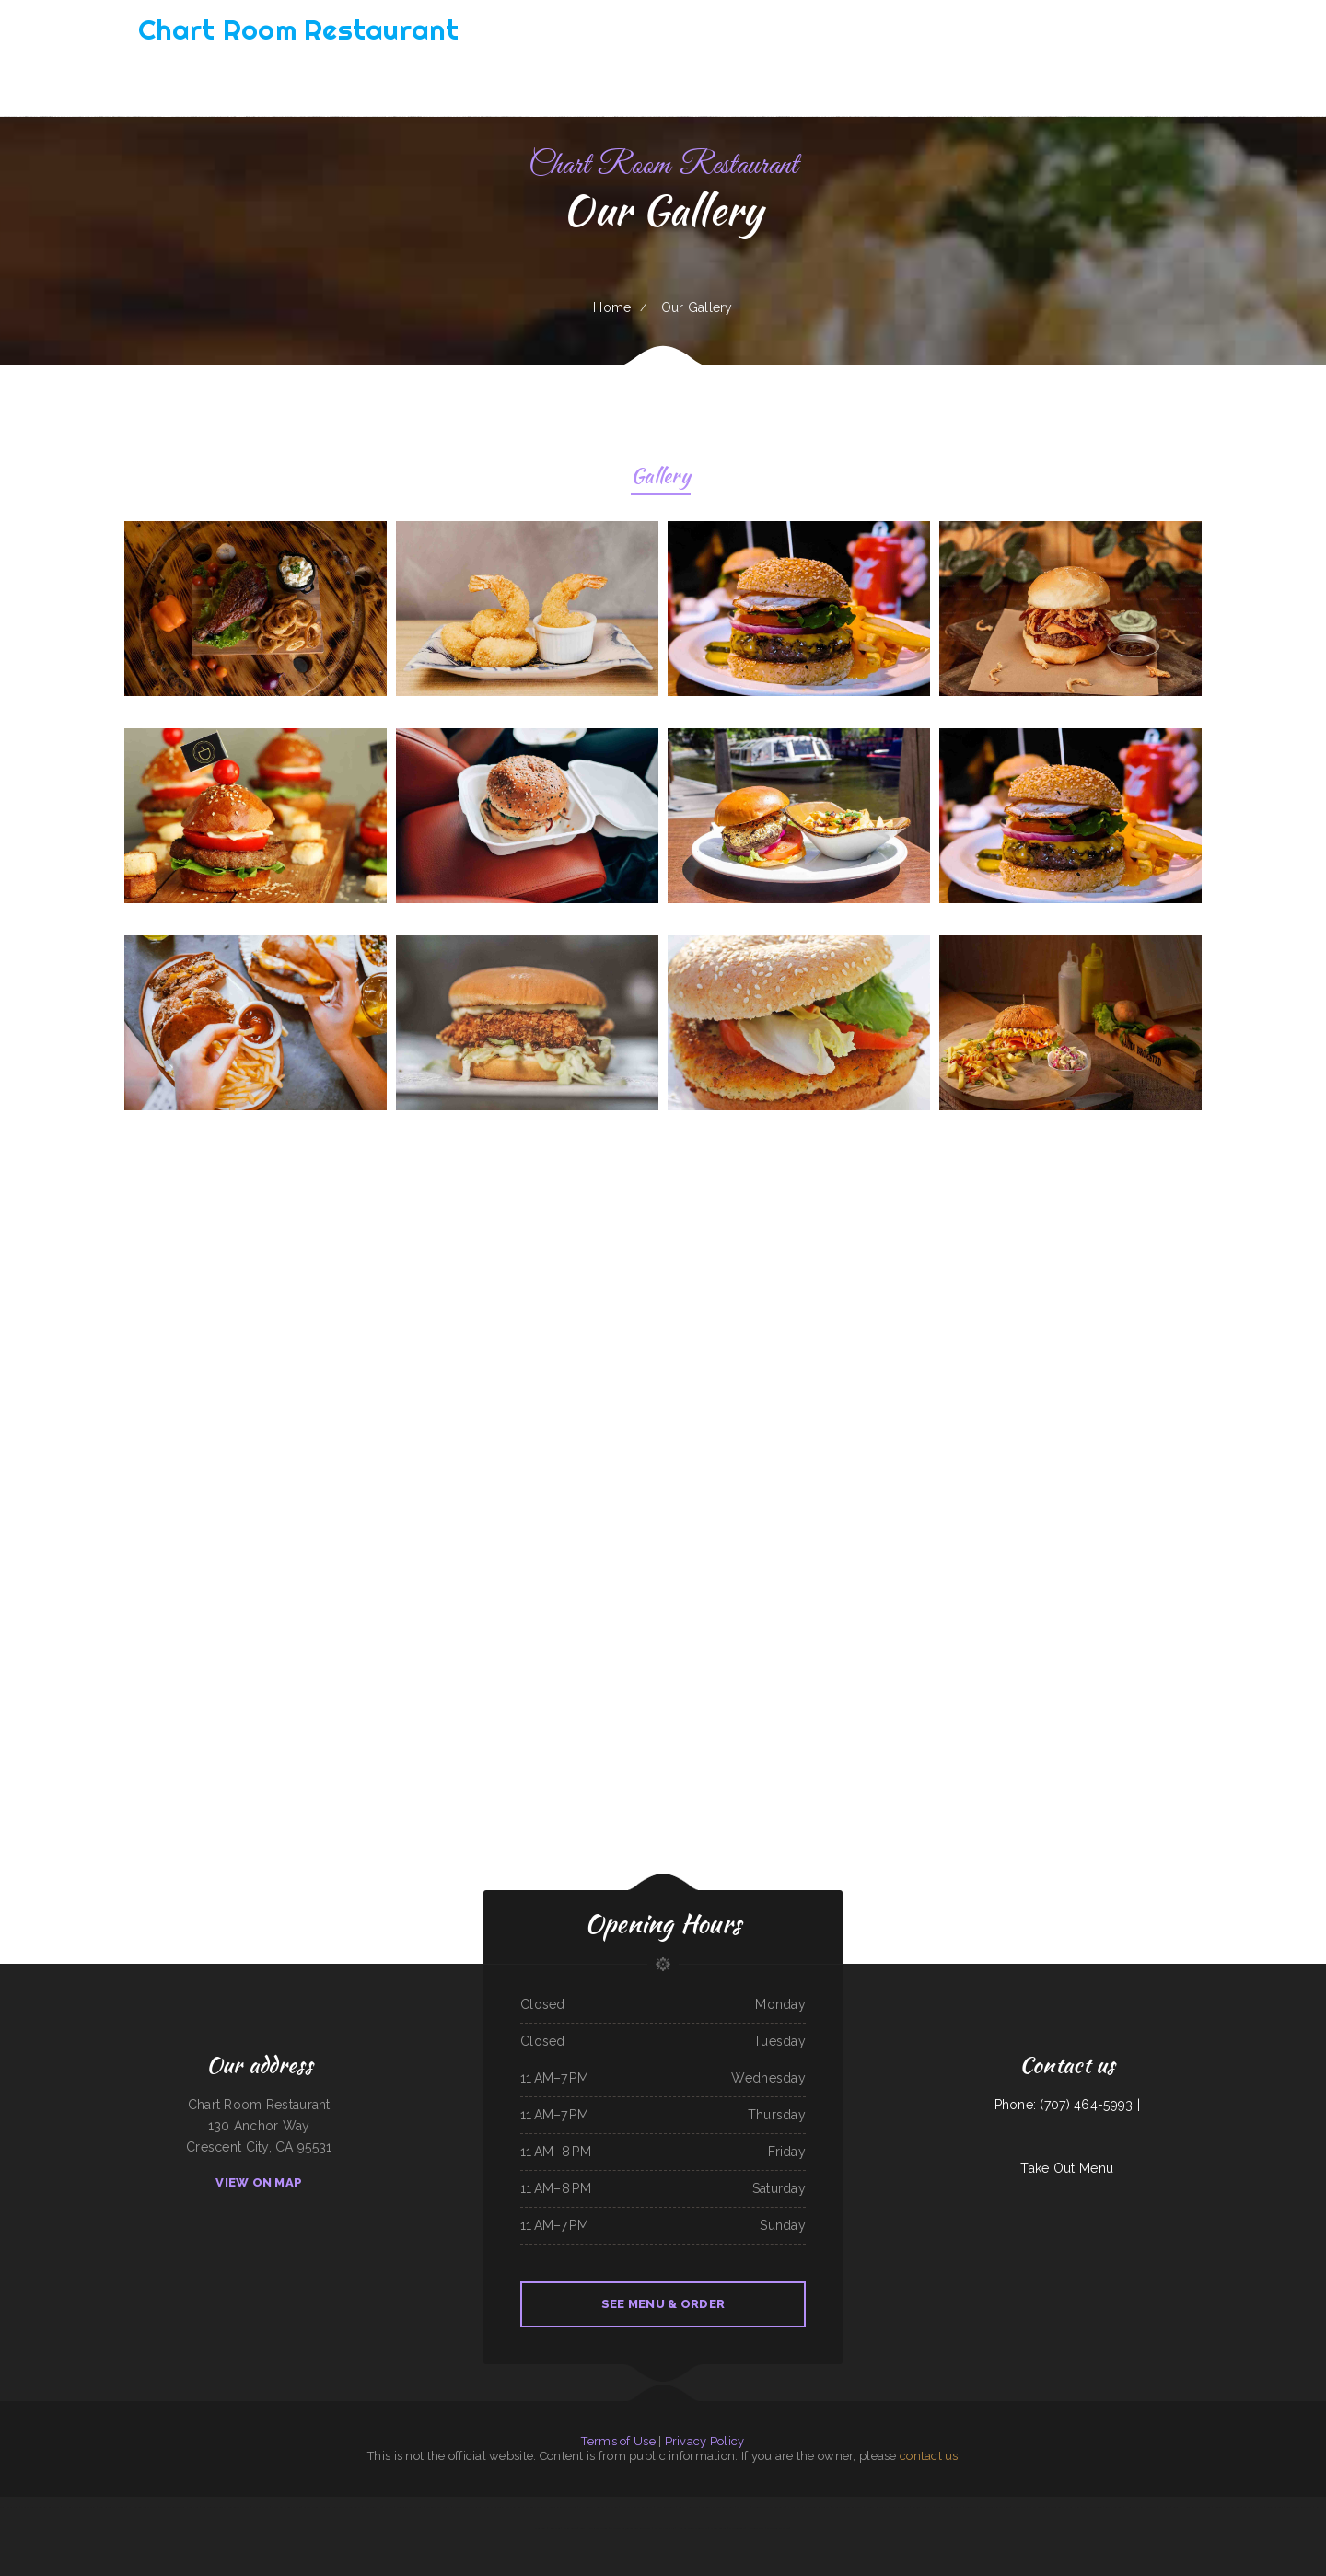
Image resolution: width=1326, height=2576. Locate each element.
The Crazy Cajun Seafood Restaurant (631, 2528)
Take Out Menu (1066, 2168)
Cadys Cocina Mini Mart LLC (994, 2507)
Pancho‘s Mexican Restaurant (637, 2507)
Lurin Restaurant (899, 2507)
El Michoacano (1037, 2507)
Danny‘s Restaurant (877, 2507)
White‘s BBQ (1019, 2507)
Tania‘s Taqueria (1275, 2507)
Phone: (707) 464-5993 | (1067, 2104)
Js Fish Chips (1073, 2507)
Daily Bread (570, 2528)
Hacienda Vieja (756, 2528)
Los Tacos (970, 2507)
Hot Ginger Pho (372, 2507)
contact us (929, 2456)
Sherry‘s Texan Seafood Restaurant (40, 2507)
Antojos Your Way (922, 2507)
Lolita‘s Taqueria (1113, 2507)
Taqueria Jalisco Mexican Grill (718, 2507)
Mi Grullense (736, 2528)
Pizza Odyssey (261, 2507)
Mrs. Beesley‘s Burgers (591, 2507)
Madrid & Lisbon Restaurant (847, 2507)
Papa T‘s (389, 2507)
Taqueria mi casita (1253, 2507)
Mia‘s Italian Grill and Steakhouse (503, 2507)
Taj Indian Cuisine (1092, 2507)
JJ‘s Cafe (1165, 2507)
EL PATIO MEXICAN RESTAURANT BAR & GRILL (551, 2507)
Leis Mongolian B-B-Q (214, 2507)
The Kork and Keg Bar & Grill (80, 2507)
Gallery (661, 478)
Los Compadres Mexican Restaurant (340, 2507)
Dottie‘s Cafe (1055, 2507)
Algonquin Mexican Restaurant (768, 2507)
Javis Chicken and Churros (467, 2507)
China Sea (613, 2507)
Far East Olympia (664, 2528)
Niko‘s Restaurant (665, 2507)
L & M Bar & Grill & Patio (286, 2507)
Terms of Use (618, 2441)
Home (612, 307)
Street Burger (719, 2528)
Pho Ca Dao (794, 2507)
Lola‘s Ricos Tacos (688, 2507)
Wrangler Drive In (777, 2528)
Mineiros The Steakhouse (1227, 2507)
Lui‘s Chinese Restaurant (1299, 2507)
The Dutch (744, 2507)
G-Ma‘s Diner (311, 2507)
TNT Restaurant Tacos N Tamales (179, 2507)
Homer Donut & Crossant (692, 2528)
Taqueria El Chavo (239, 2507)
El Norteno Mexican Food (143, 2507)
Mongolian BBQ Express (410, 2507)
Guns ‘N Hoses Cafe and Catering (1192, 2507)
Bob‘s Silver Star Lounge (112, 2507)
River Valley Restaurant (948, 2507)
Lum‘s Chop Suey (8, 2507)
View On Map (258, 2182)
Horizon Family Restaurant (1141, 2507)
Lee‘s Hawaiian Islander (593, 2528)
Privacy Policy (705, 2441)
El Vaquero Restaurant (817, 2507)
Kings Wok (555, 2528)
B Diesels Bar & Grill (438, 2507)
